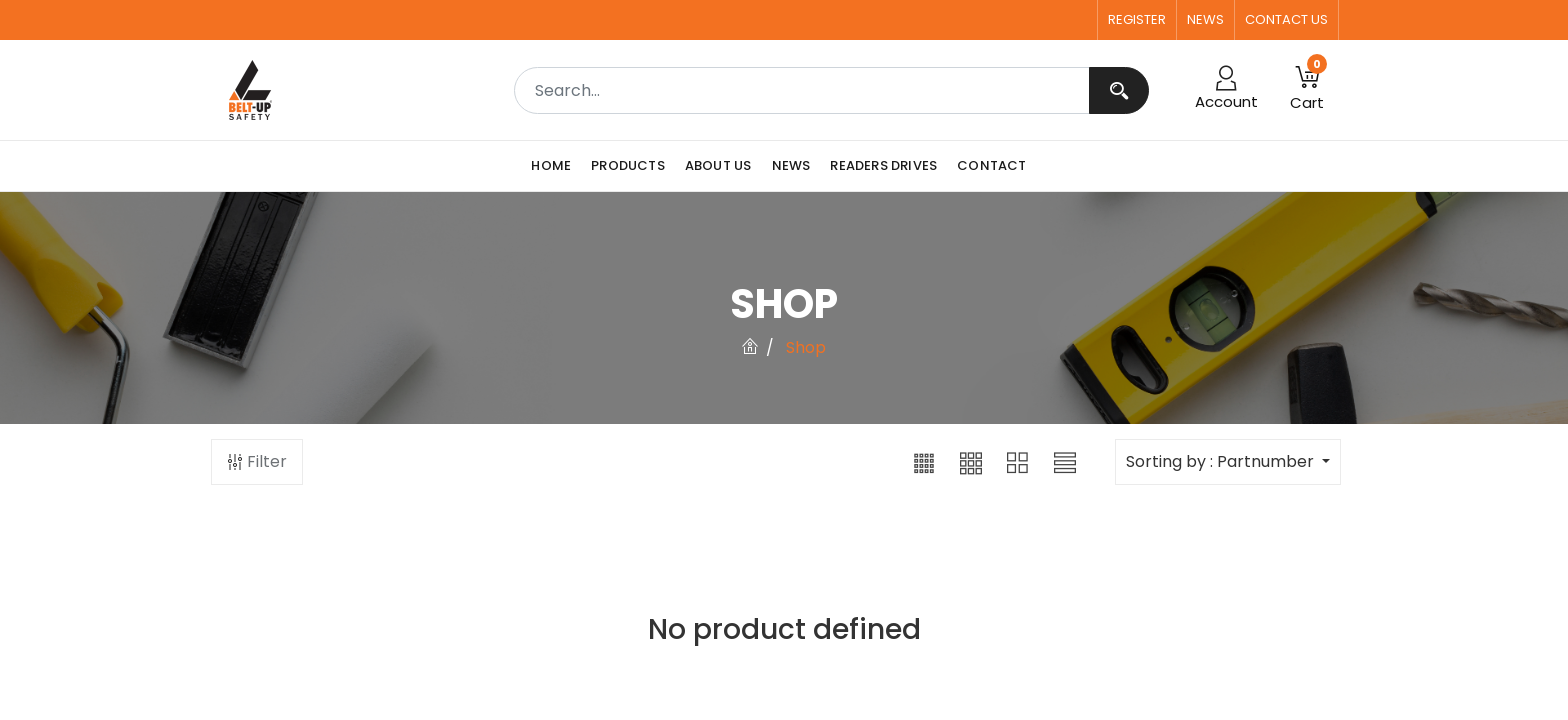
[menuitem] (556, 166)
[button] (924, 462)
